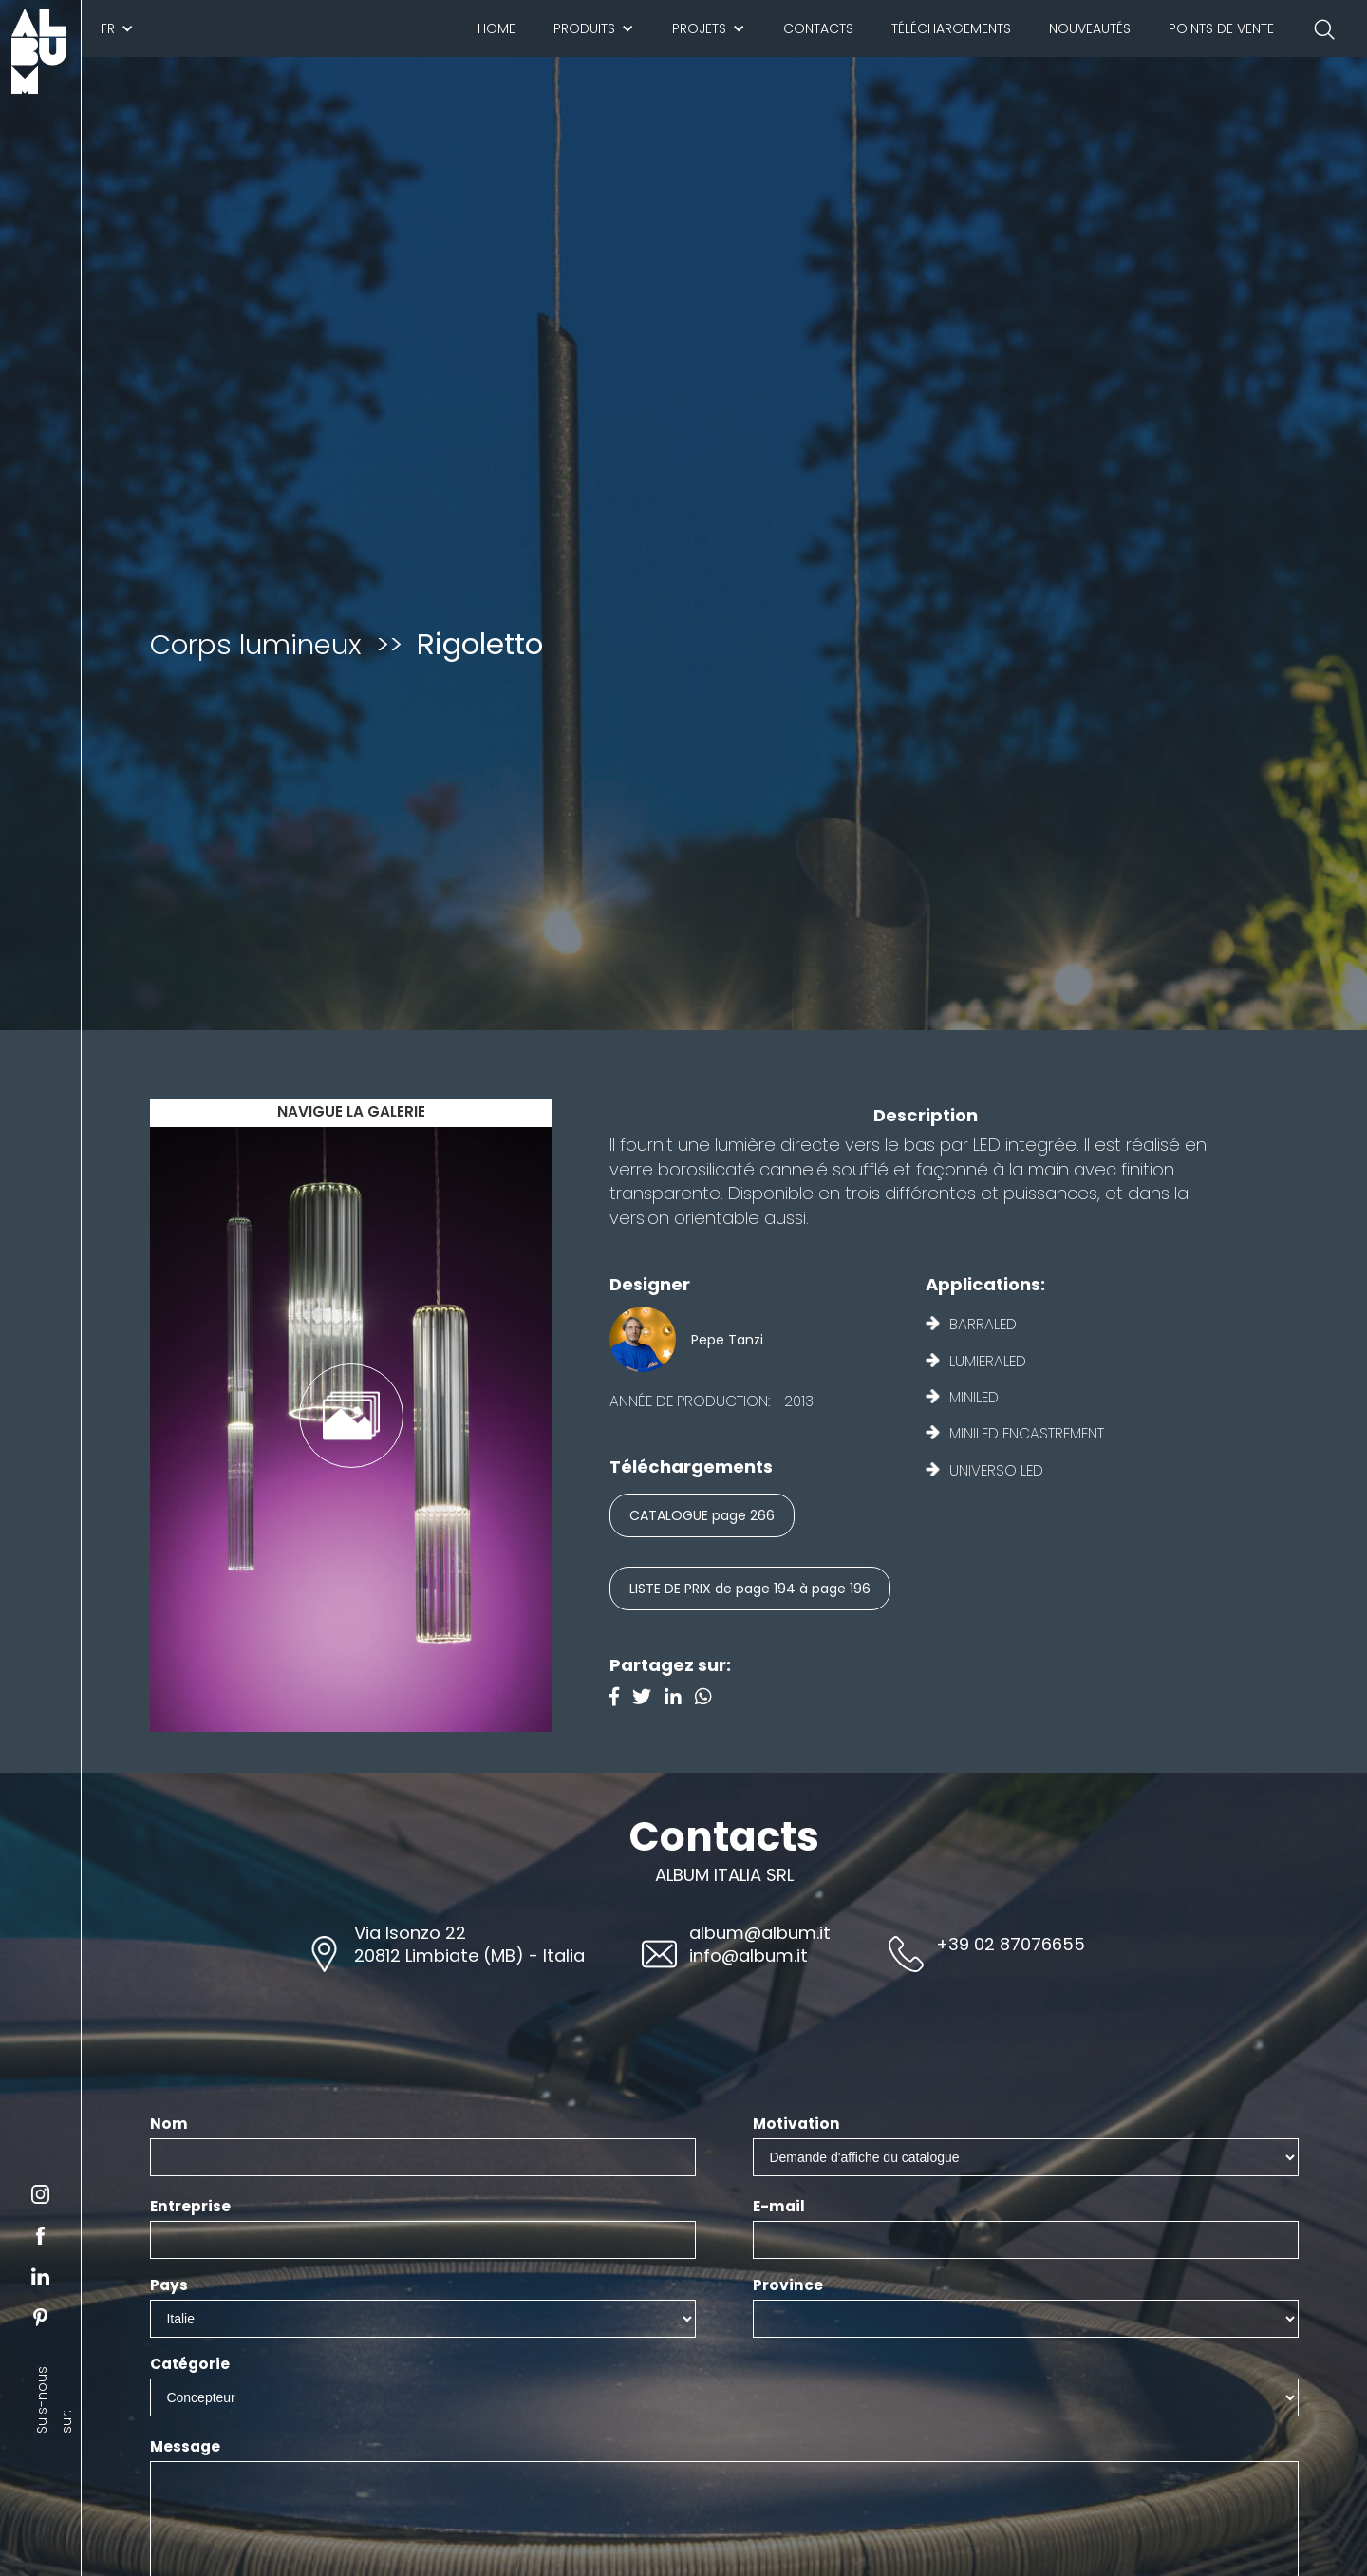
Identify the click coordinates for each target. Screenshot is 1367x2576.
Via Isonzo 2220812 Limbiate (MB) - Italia (469, 1944)
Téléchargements (951, 28)
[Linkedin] (680, 1698)
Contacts (818, 28)
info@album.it (748, 1955)
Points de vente (1221, 28)
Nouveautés (1090, 28)
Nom (169, 2124)
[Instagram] (708, 1698)
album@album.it (760, 1933)
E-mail (779, 2206)
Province (788, 2285)
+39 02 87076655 (1010, 1944)
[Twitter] (648, 1698)
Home (496, 28)
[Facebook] (620, 1698)
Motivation (796, 2124)
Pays (169, 2285)
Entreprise (190, 2206)
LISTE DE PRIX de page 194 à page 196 (750, 1588)
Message (185, 2446)
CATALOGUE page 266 (702, 1515)
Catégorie (190, 2364)
